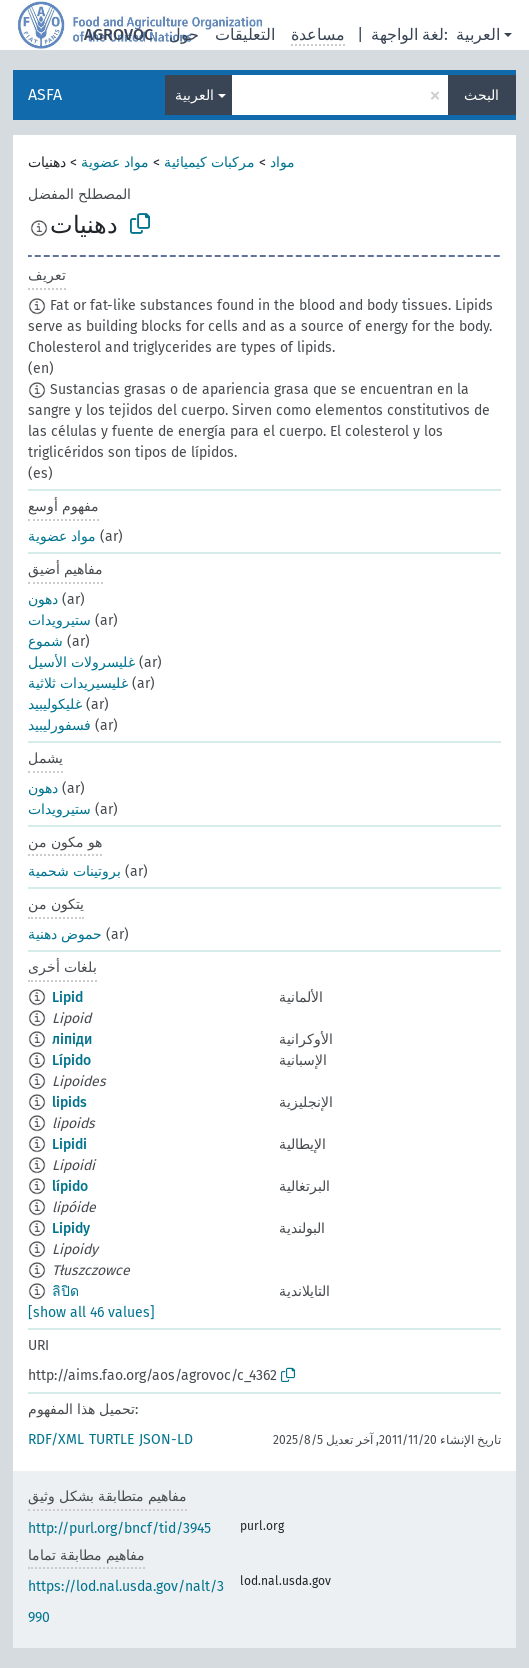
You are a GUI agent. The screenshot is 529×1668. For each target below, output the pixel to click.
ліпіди (72, 1039)
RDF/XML (56, 1439)
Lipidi (69, 1144)
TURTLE (111, 1439)
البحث (481, 95)
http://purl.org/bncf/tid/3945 (119, 1528)
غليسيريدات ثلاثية (78, 683)
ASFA (45, 94)
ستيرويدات (59, 620)
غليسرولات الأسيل (81, 662)
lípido (70, 1186)
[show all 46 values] (91, 1312)
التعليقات (245, 34)
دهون (43, 599)
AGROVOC (118, 34)
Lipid (67, 997)
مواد (282, 162)
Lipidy (71, 1228)
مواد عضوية (115, 162)
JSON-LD (166, 1439)
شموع (45, 641)
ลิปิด (65, 1291)
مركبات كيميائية (209, 162)
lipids (69, 1102)
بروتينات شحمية (74, 871)
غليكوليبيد (55, 704)
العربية (478, 34)
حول (184, 34)
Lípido (71, 1060)
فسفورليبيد (59, 725)
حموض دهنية (65, 934)
